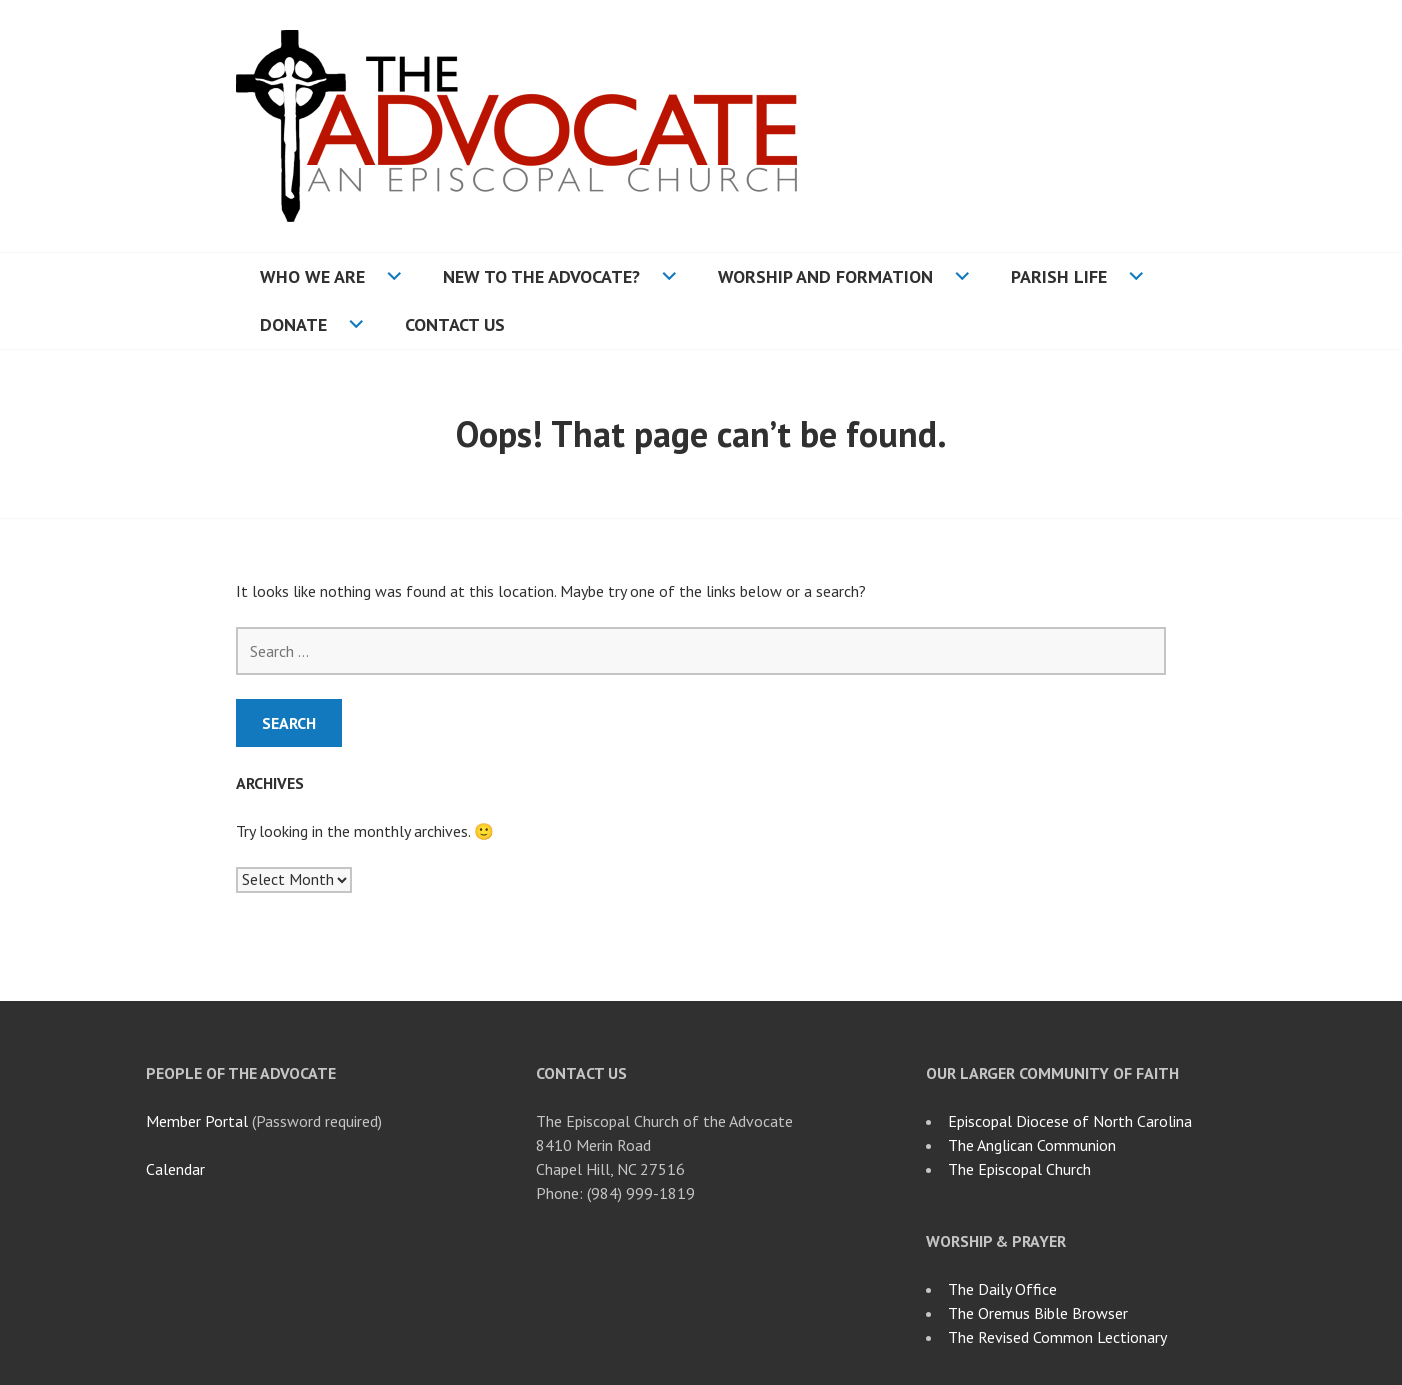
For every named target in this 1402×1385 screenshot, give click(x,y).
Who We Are (312, 276)
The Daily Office (1002, 1289)
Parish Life (1059, 276)
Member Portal (197, 1121)
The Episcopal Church (1019, 1169)
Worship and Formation (825, 276)
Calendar (175, 1169)
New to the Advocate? (541, 276)
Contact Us (455, 324)
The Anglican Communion (1032, 1145)
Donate (293, 324)
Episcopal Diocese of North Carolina (1070, 1121)
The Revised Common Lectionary (1057, 1337)
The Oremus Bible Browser (1038, 1313)
